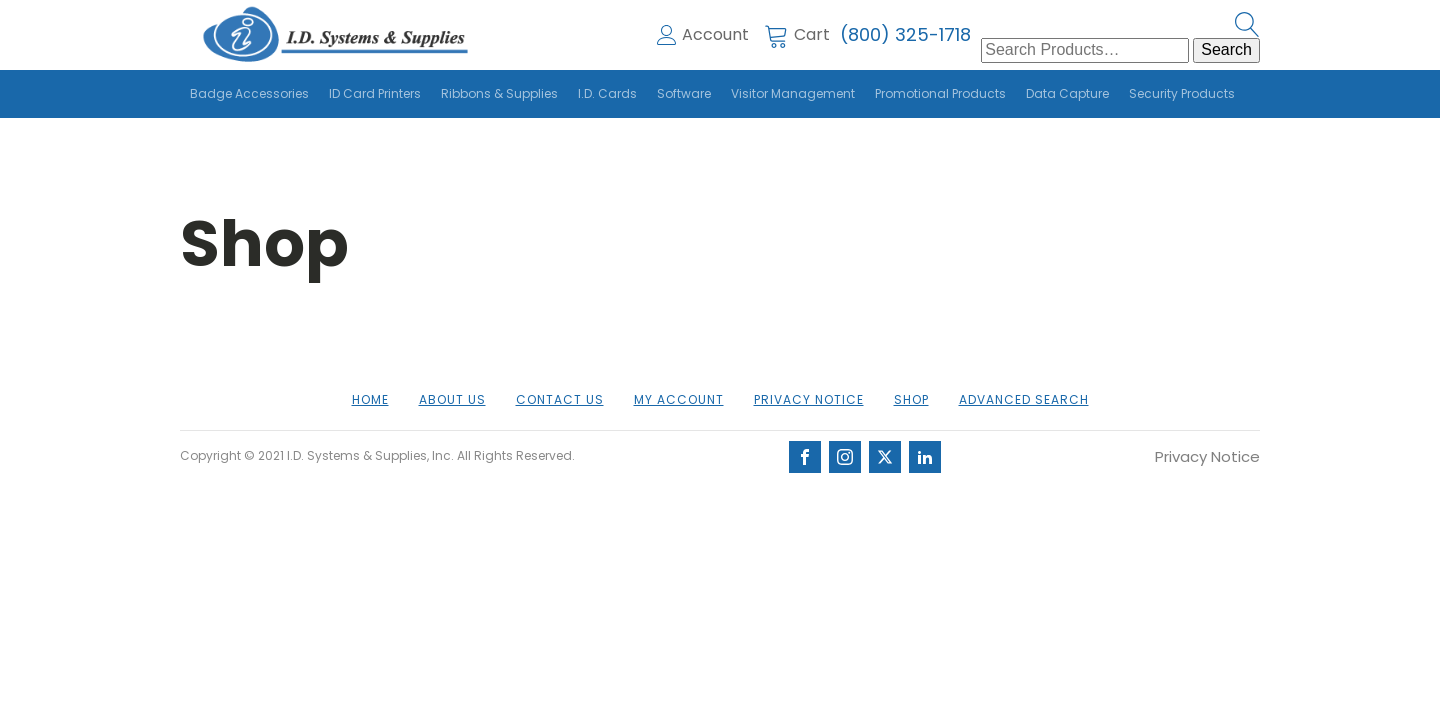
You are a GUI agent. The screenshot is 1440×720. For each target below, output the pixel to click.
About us (452, 399)
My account (679, 399)
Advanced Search (1024, 399)
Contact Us (560, 399)
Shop (911, 399)
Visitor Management (793, 93)
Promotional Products (940, 93)
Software (684, 93)
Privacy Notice (809, 399)
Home (370, 399)
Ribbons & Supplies (499, 93)
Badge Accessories (249, 93)
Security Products (1182, 93)
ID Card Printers (375, 93)
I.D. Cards (607, 93)
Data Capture (1067, 93)
